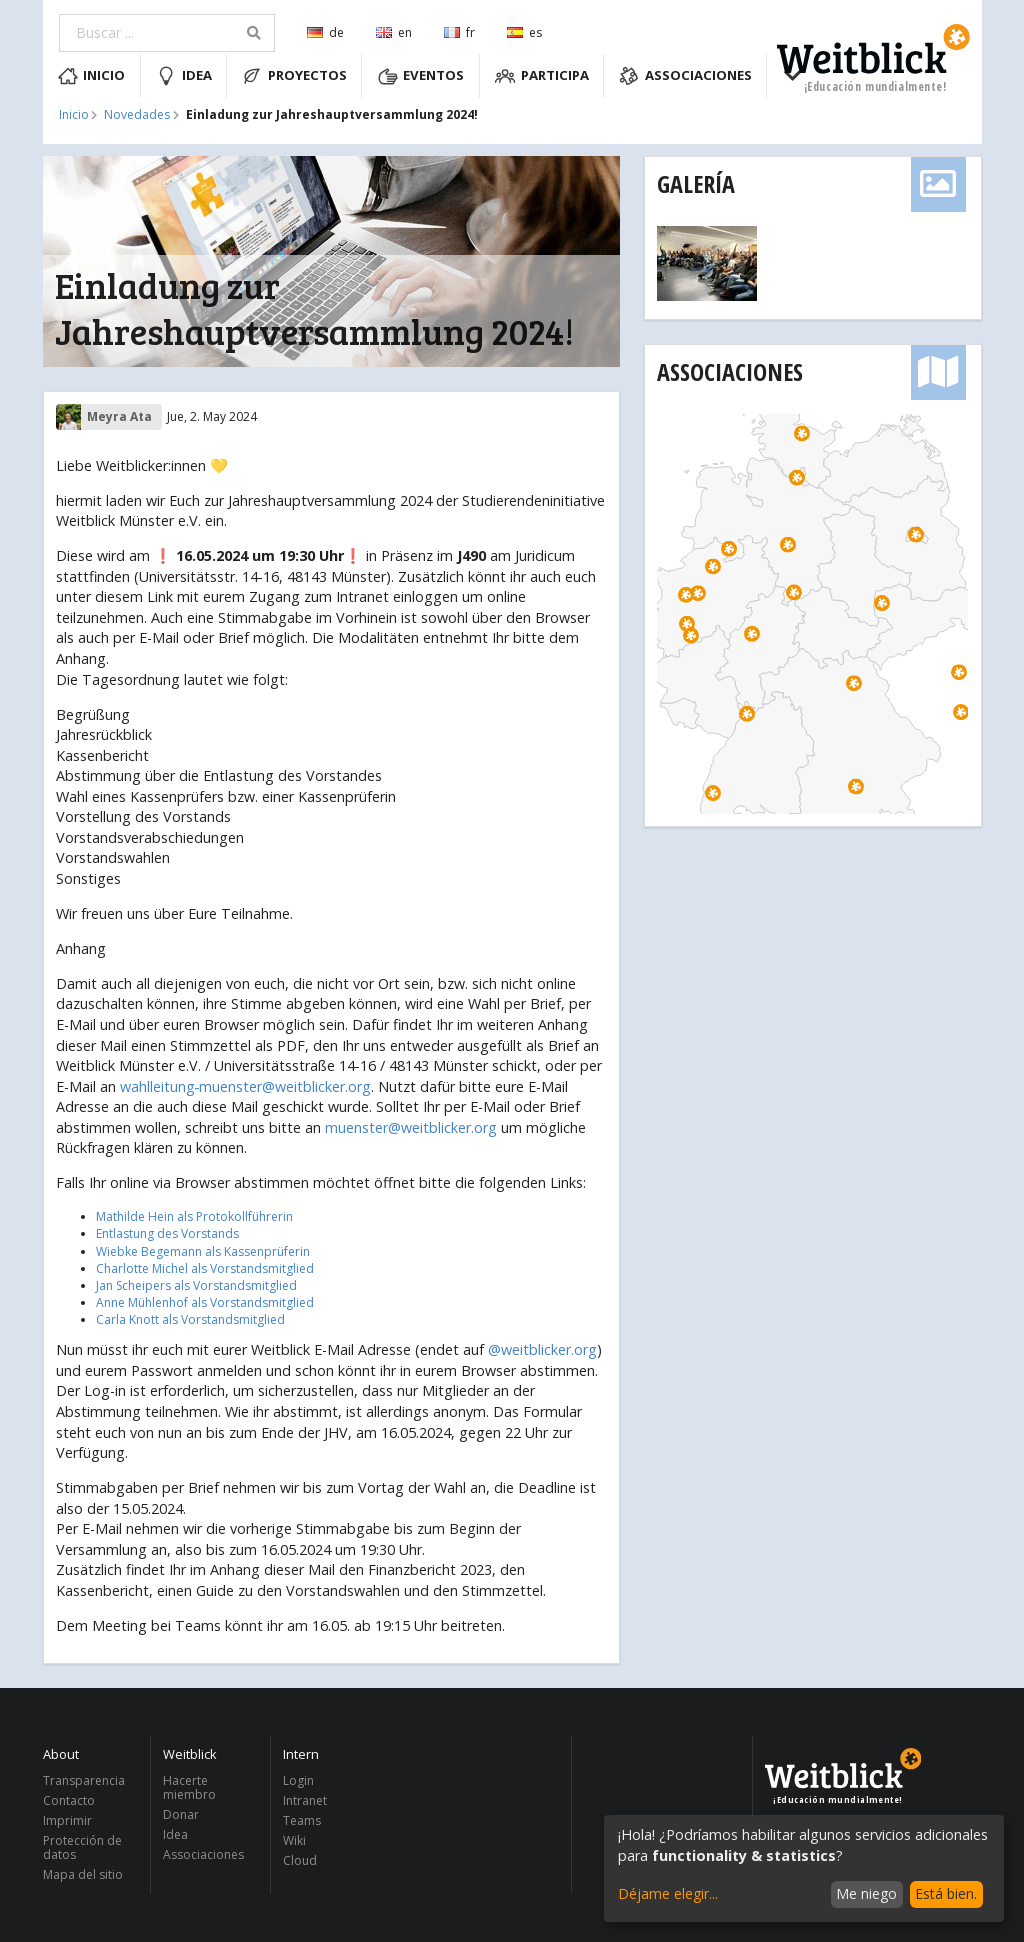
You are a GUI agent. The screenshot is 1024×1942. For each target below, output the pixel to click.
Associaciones (685, 76)
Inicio (92, 76)
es (524, 32)
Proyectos (294, 76)
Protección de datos (82, 1847)
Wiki (294, 1840)
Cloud (300, 1860)
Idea (184, 76)
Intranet (305, 1800)
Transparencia (84, 1781)
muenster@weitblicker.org (411, 1127)
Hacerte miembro (189, 1788)
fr (459, 32)
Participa (542, 76)
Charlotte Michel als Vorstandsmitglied (205, 1268)
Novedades (137, 115)
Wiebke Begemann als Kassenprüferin (203, 1251)
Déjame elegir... (668, 1893)
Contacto (69, 1800)
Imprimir (67, 1820)
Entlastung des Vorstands (167, 1233)
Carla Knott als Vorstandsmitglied (190, 1319)
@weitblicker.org (542, 1349)
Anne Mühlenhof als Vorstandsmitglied (205, 1302)
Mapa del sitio (83, 1874)
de (325, 32)
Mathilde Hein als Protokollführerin (194, 1216)
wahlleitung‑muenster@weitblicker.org (246, 1086)
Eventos (421, 76)
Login (298, 1781)
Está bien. (946, 1893)
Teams (302, 1820)
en (394, 32)
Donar (181, 1814)
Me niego (866, 1893)
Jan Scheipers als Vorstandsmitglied (196, 1285)
